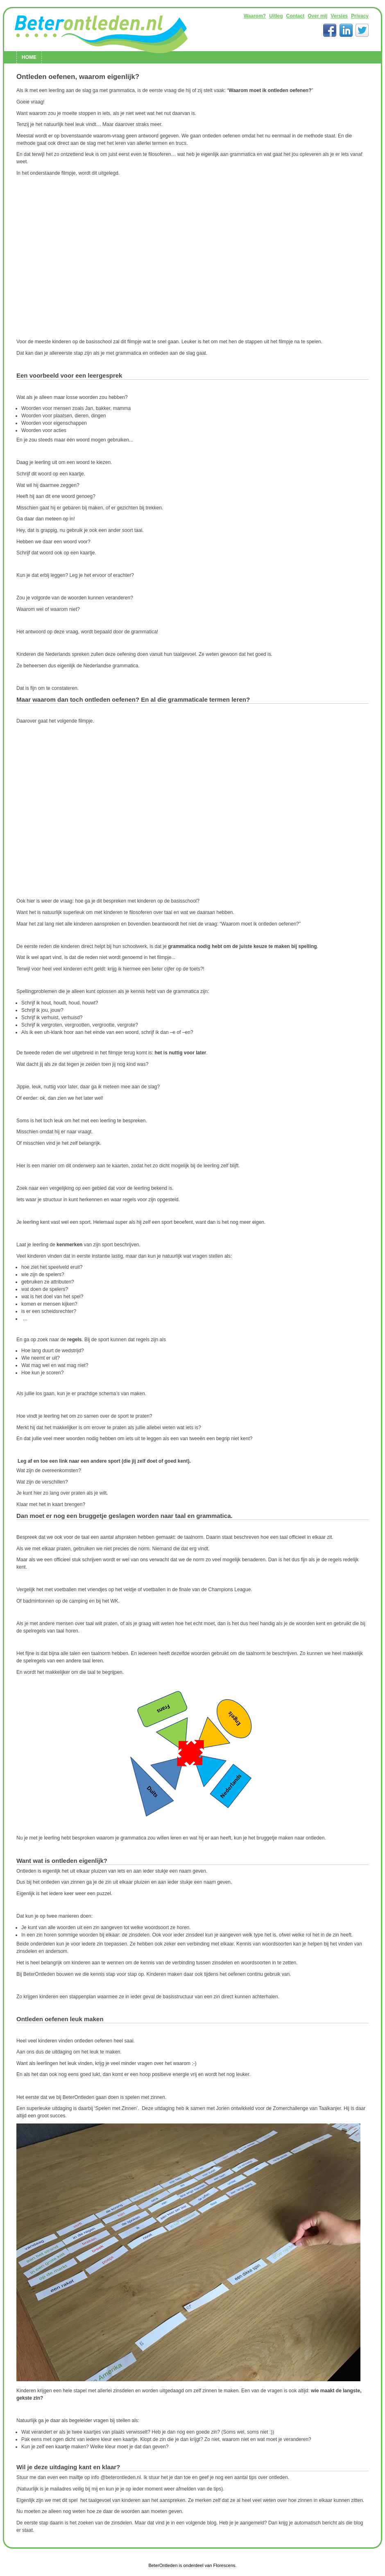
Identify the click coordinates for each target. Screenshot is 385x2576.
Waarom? (255, 16)
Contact (295, 16)
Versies (339, 16)
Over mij (317, 16)
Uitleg (276, 16)
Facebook (329, 30)
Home (29, 57)
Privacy (360, 16)
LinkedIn (346, 30)
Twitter (362, 30)
